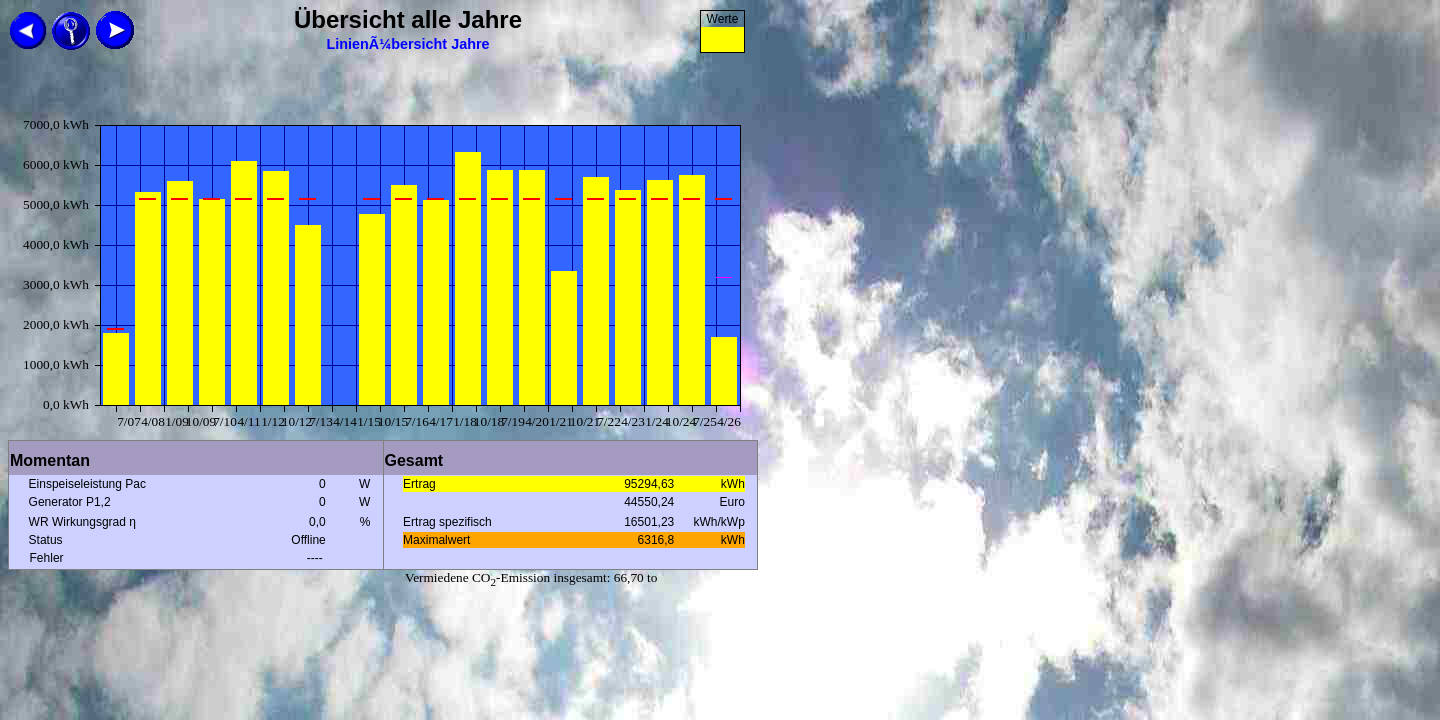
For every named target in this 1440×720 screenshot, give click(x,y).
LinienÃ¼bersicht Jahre (407, 44)
